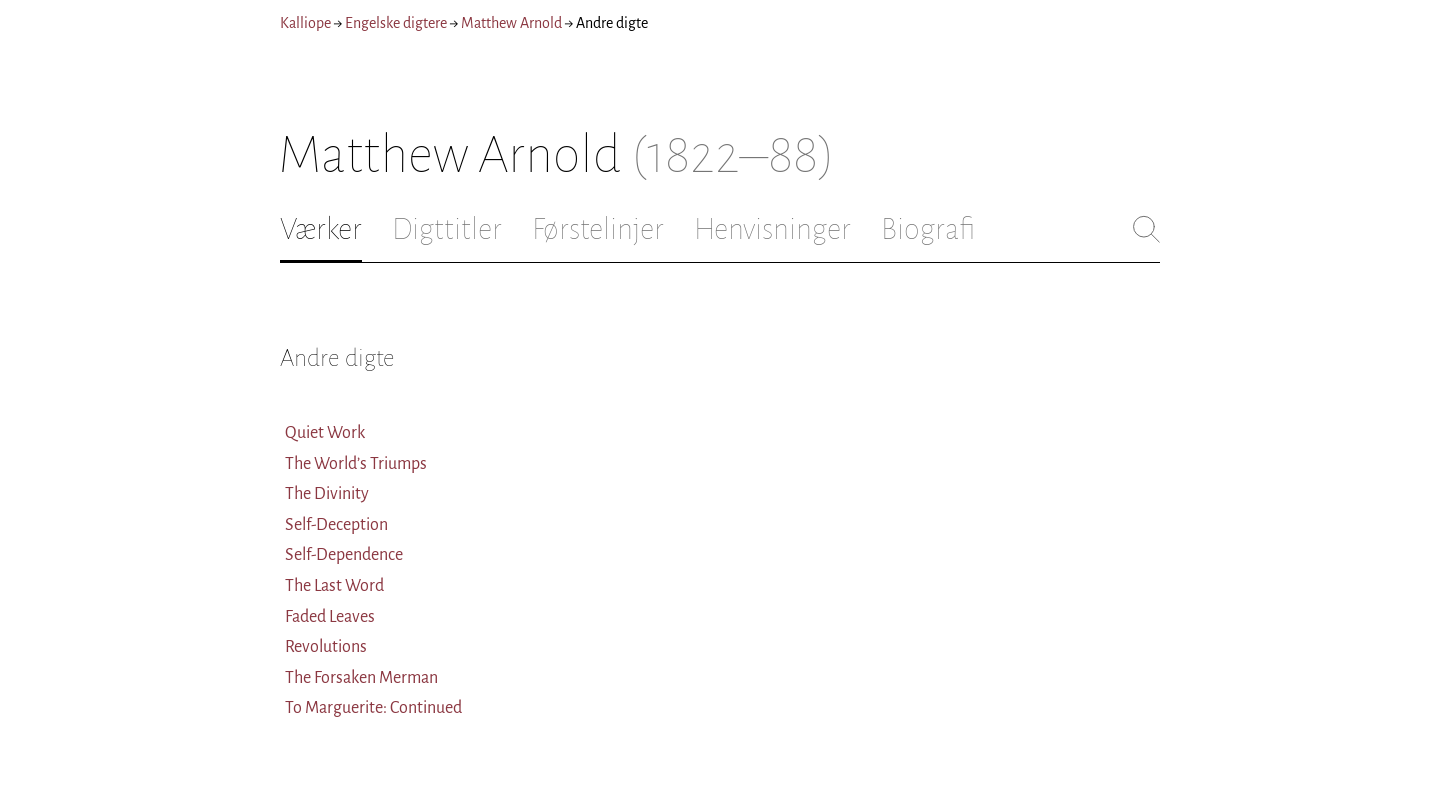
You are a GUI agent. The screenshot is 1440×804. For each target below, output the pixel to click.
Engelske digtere (396, 23)
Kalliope (305, 23)
